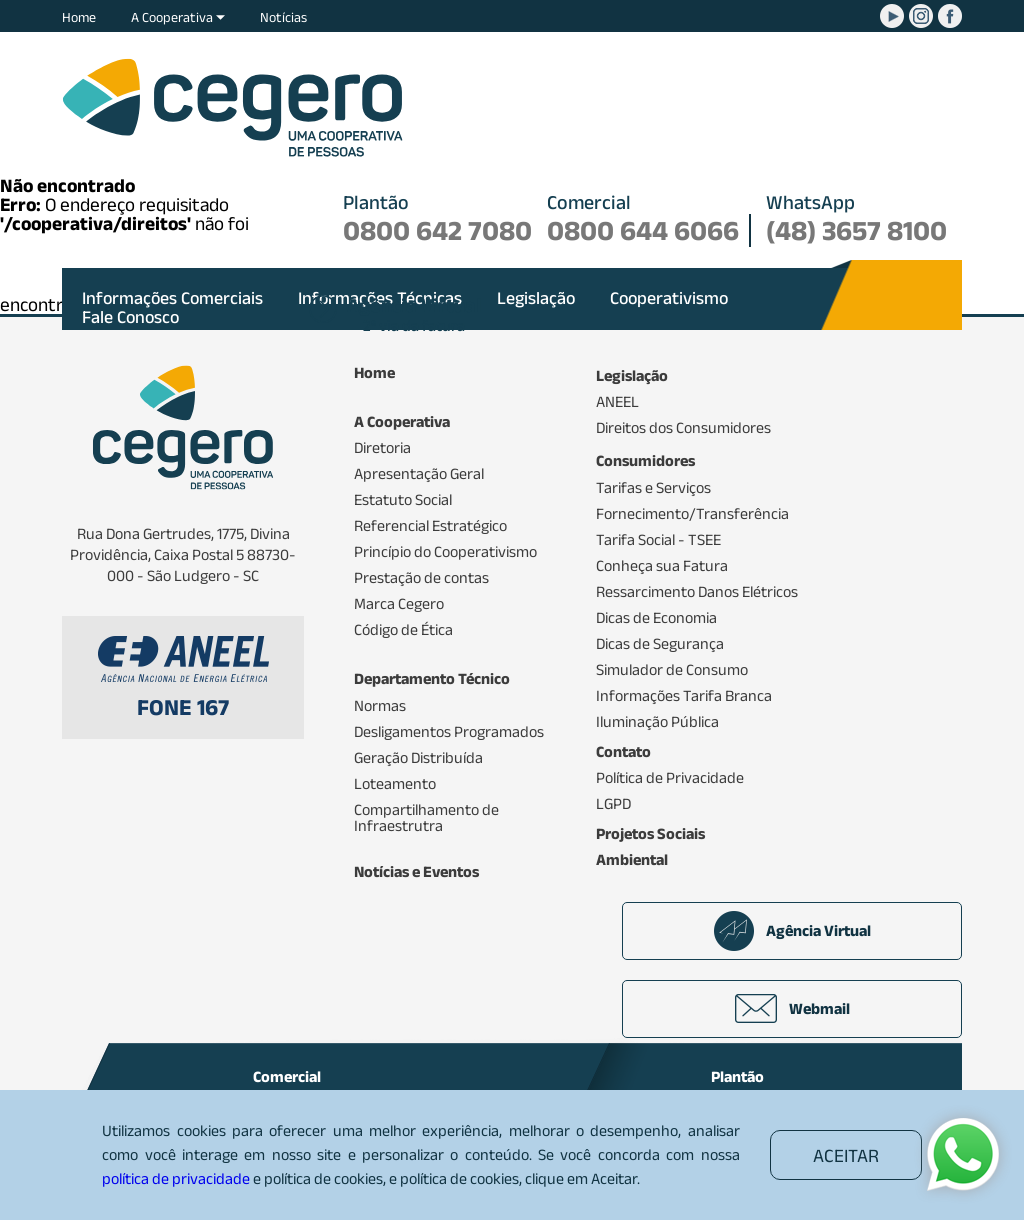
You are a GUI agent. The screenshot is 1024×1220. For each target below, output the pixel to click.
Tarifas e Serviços (653, 488)
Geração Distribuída (418, 758)
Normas (380, 706)
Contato (623, 752)
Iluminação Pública (657, 722)
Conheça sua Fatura (662, 566)
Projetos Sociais (650, 834)
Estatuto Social (403, 500)
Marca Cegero (399, 604)
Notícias (283, 17)
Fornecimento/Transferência (692, 514)
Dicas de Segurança (660, 644)
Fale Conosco (130, 317)
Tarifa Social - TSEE (658, 540)
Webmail (792, 1008)
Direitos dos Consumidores (683, 428)
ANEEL (617, 402)
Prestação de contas (421, 578)
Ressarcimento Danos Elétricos (697, 592)
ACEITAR (846, 1155)
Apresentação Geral (419, 474)
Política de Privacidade (670, 778)
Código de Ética (403, 630)
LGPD (613, 804)
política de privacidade (176, 1178)
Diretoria (382, 448)
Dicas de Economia (656, 618)
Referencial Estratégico (430, 526)
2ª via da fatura (414, 316)
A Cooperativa (178, 17)
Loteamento (395, 784)
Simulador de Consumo (672, 670)
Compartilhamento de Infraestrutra (426, 818)
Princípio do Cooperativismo (445, 552)
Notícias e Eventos (416, 872)
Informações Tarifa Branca (684, 696)
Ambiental (632, 860)
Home (79, 17)
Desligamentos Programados (449, 732)
